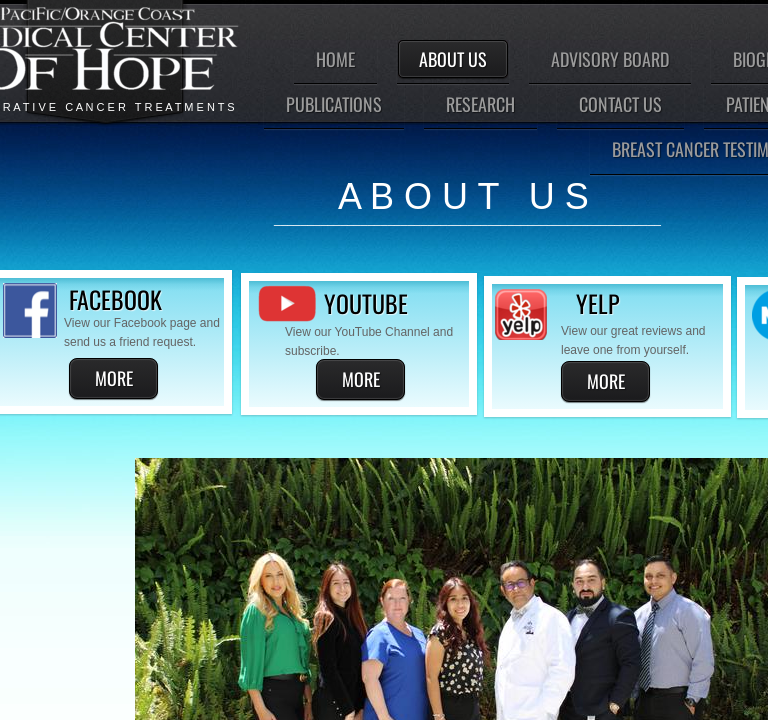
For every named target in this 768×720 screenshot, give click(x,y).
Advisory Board (610, 59)
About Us (453, 59)
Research (480, 104)
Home (335, 59)
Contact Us (620, 104)
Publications (334, 104)
